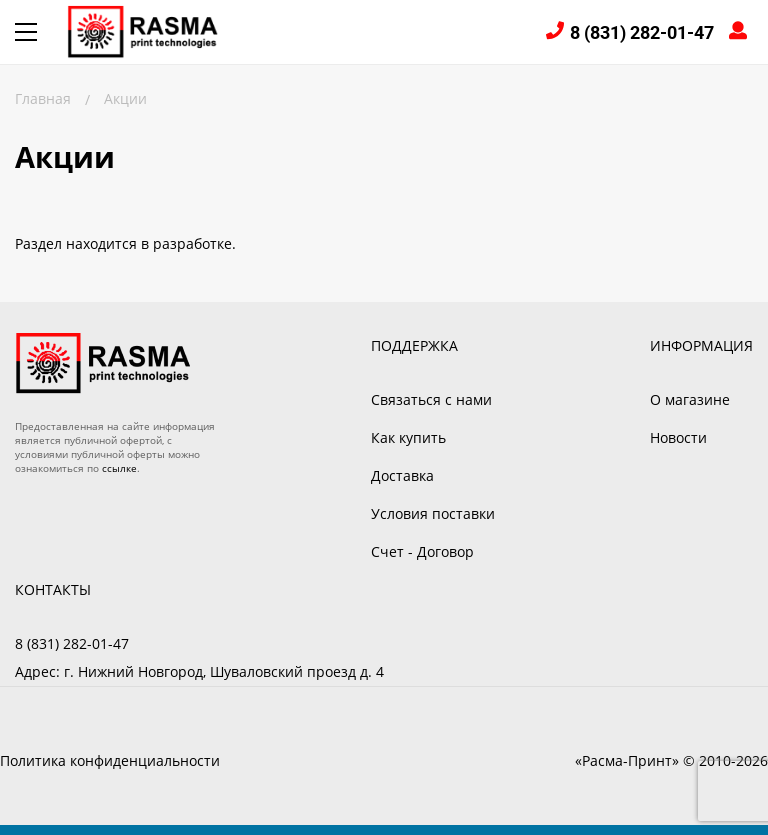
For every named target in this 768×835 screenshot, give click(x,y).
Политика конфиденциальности (110, 760)
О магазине (690, 399)
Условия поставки (433, 513)
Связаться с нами (431, 399)
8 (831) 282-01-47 (642, 32)
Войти (741, 32)
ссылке (119, 468)
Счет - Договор (422, 551)
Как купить (408, 437)
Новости (678, 437)
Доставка (402, 475)
